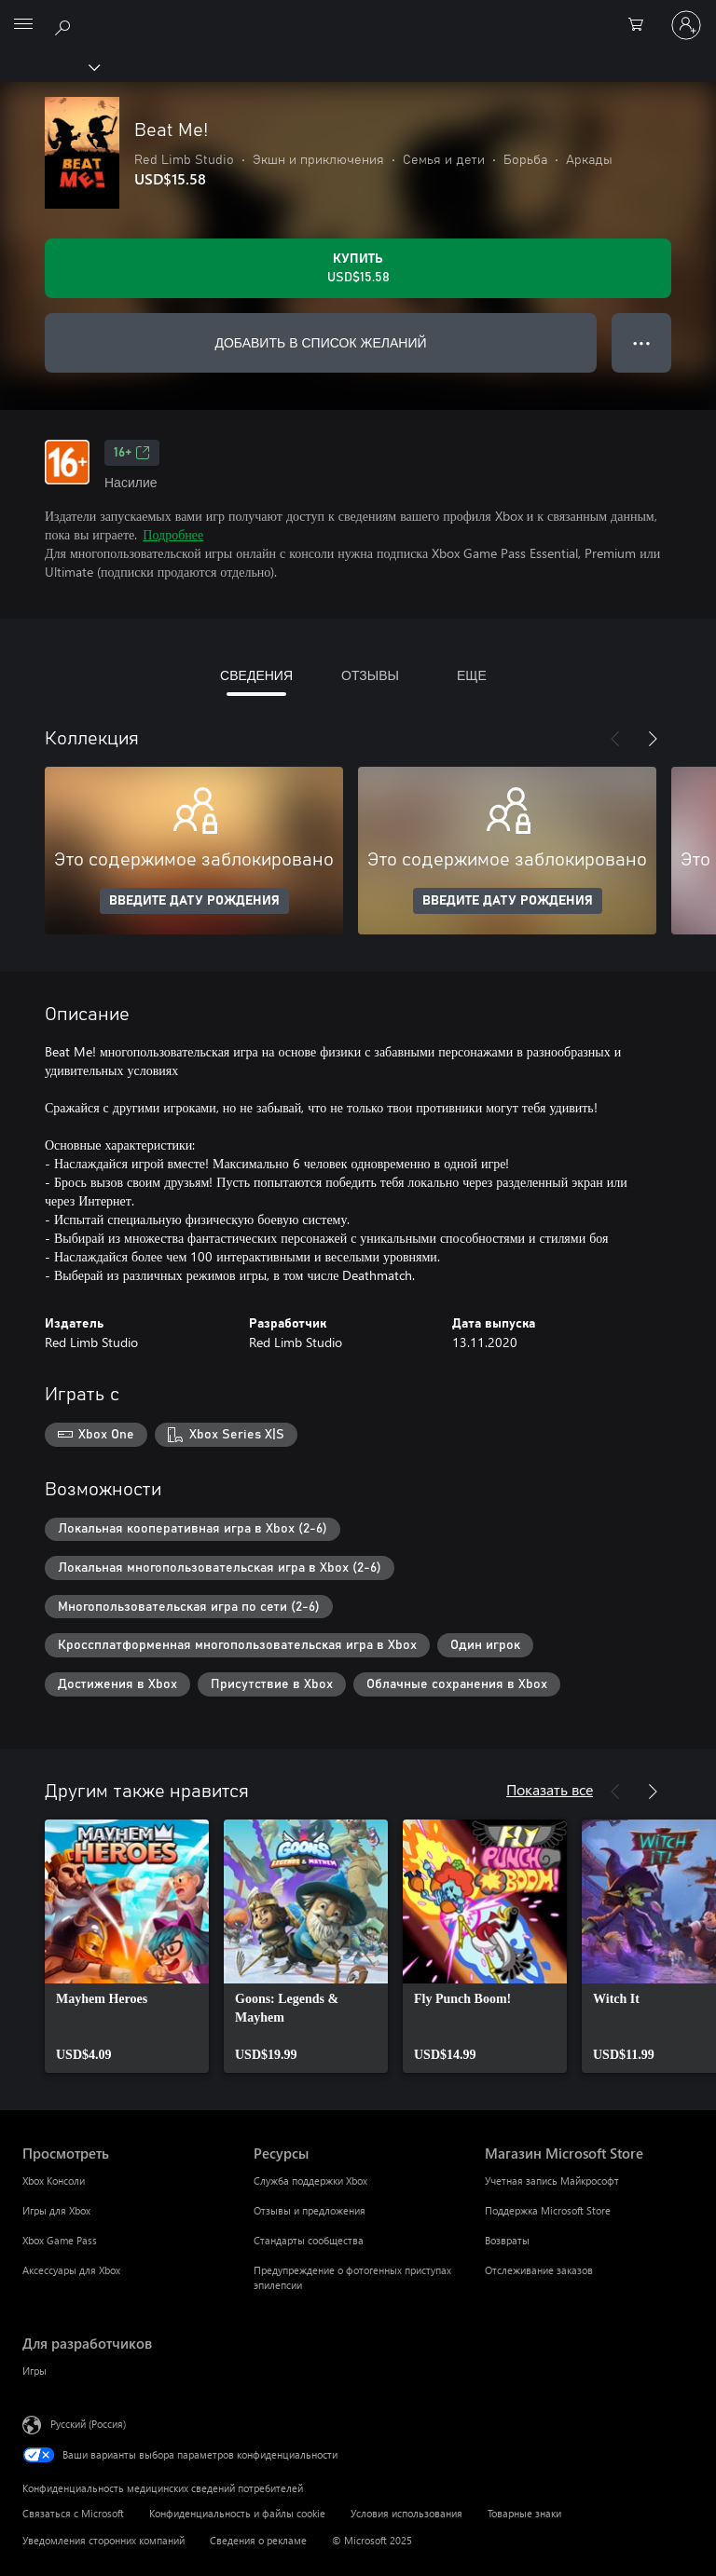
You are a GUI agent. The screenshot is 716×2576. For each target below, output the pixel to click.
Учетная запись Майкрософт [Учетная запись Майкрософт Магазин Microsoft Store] (552, 2180)
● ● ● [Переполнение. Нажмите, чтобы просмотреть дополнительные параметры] (642, 342)
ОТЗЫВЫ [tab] (370, 675)
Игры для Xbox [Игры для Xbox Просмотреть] (56, 2210)
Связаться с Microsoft (73, 2513)
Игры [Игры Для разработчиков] (34, 2371)
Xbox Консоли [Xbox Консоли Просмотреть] (53, 2180)
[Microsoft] (357, 14)
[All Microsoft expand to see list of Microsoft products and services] (23, 25)
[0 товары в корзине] (641, 25)
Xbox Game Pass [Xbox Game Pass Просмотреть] (59, 2240)
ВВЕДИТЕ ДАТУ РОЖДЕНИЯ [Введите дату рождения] (194, 900)
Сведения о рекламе (258, 2540)
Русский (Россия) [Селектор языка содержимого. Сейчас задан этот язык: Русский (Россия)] (88, 2423)
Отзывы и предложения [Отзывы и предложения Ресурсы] (309, 2210)
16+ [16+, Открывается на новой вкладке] (132, 452)
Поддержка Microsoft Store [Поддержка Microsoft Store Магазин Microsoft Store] (548, 2210)
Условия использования (406, 2513)
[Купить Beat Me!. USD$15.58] (358, 268)
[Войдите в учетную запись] (686, 25)
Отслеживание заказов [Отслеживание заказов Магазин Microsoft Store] (539, 2270)
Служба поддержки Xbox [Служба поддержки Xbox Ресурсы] (310, 2180)
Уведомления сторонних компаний (103, 2540)
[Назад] (615, 739)
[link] (127, 1946)
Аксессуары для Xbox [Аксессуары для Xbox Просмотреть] (71, 2270)
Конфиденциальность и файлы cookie (237, 2513)
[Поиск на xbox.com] (65, 24)
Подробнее (173, 534)
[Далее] (652, 739)
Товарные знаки (524, 2513)
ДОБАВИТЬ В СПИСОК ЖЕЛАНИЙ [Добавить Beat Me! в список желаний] (320, 342)
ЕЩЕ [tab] (472, 675)
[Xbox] (49, 66)
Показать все (549, 1789)
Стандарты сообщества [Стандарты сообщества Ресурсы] (309, 2240)
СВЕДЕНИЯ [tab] (256, 675)
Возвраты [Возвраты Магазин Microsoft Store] (507, 2240)
